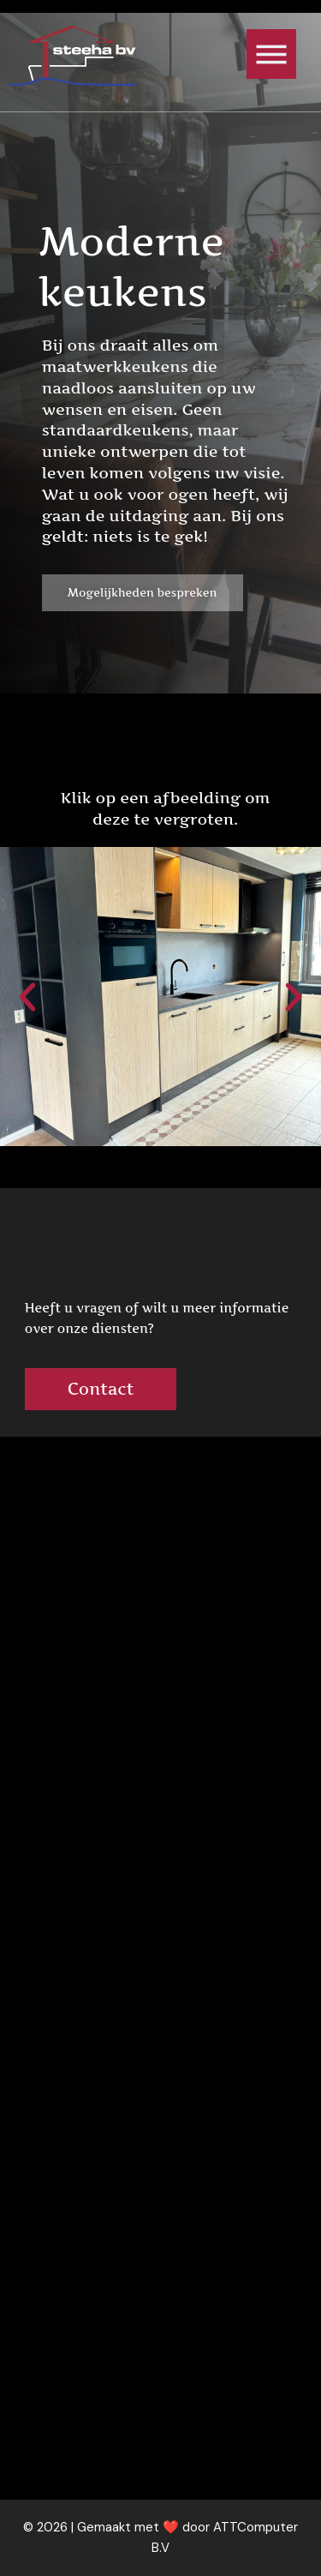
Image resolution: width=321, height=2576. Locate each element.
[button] (27, 997)
